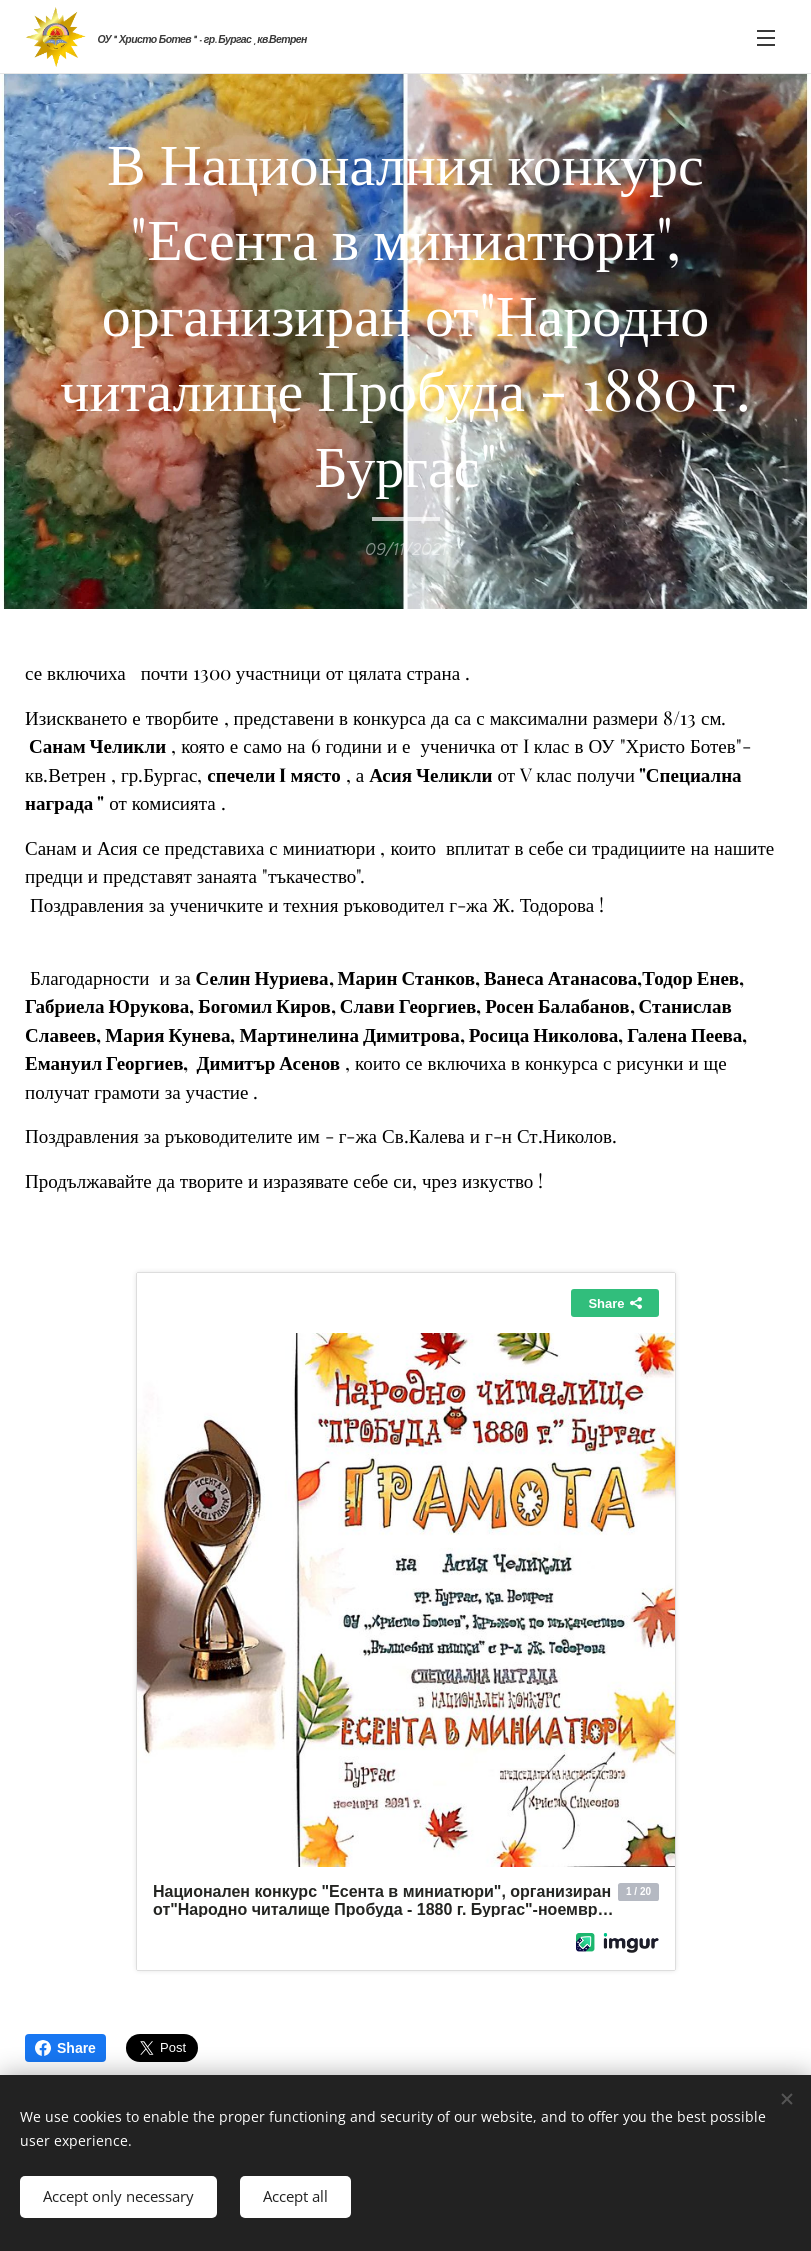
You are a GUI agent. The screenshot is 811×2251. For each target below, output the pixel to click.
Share (65, 2048)
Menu (766, 38)
